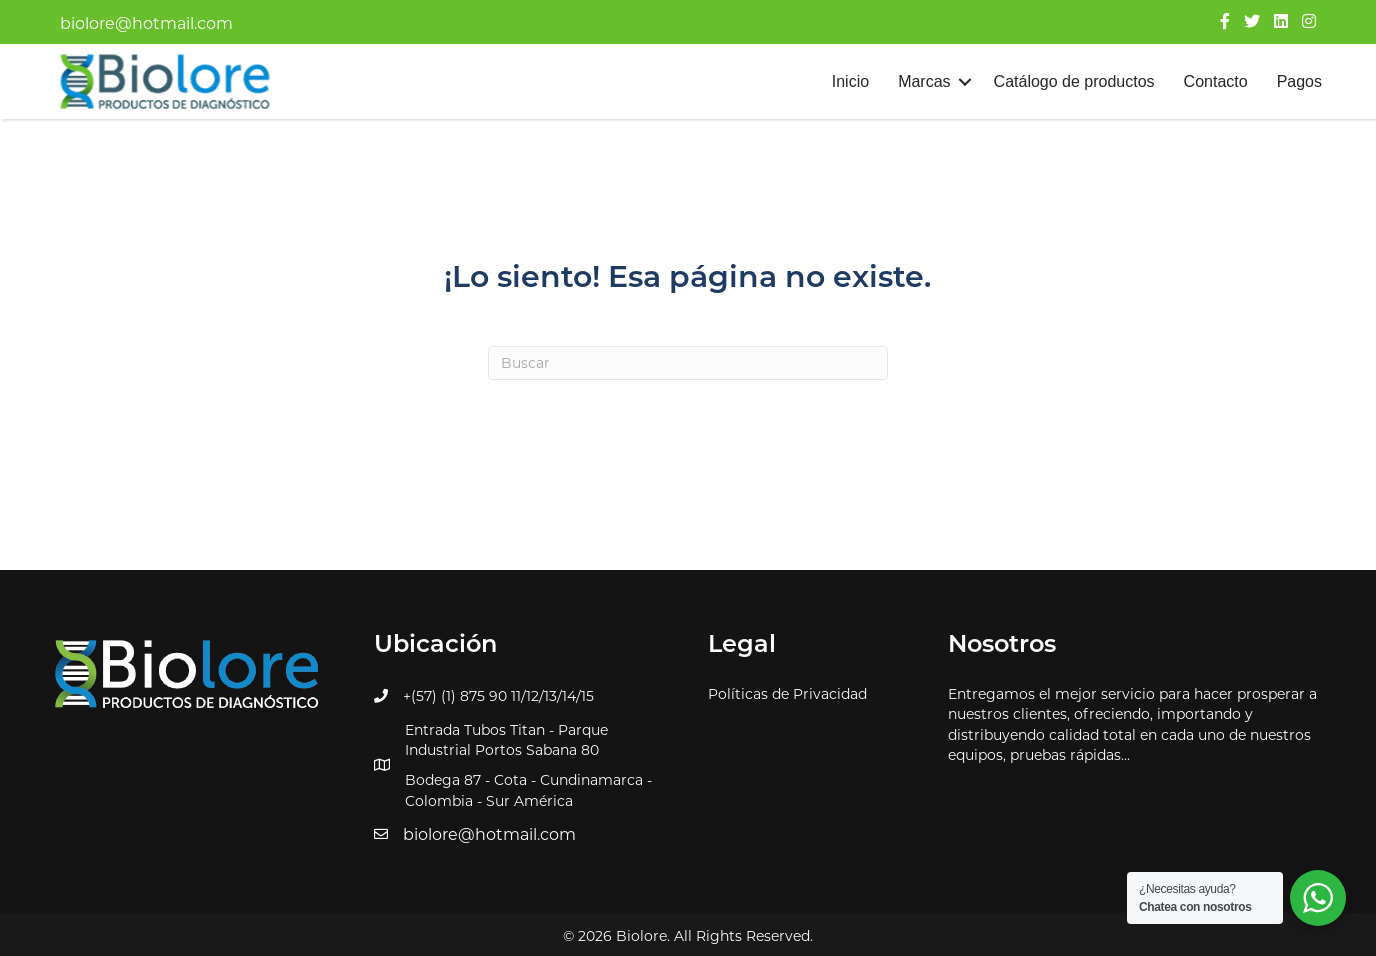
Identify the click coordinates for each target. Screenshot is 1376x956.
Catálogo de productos (1074, 81)
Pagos (1299, 81)
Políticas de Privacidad (787, 694)
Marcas (924, 81)
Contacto (1216, 81)
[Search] (688, 363)
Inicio (850, 81)
